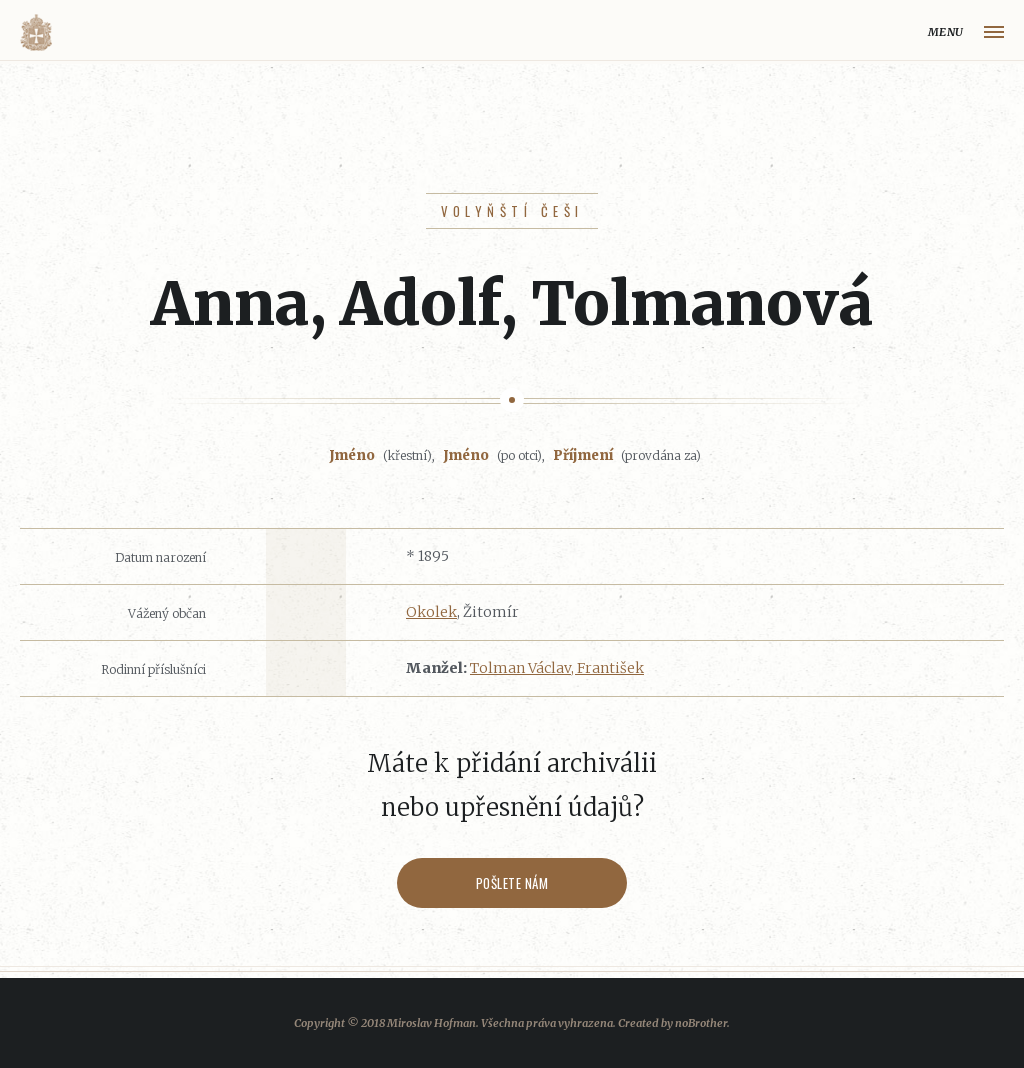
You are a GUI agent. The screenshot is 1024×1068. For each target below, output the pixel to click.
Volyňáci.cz (36, 32)
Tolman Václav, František (557, 668)
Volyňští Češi (512, 211)
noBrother (701, 1023)
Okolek (431, 612)
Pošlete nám (512, 883)
